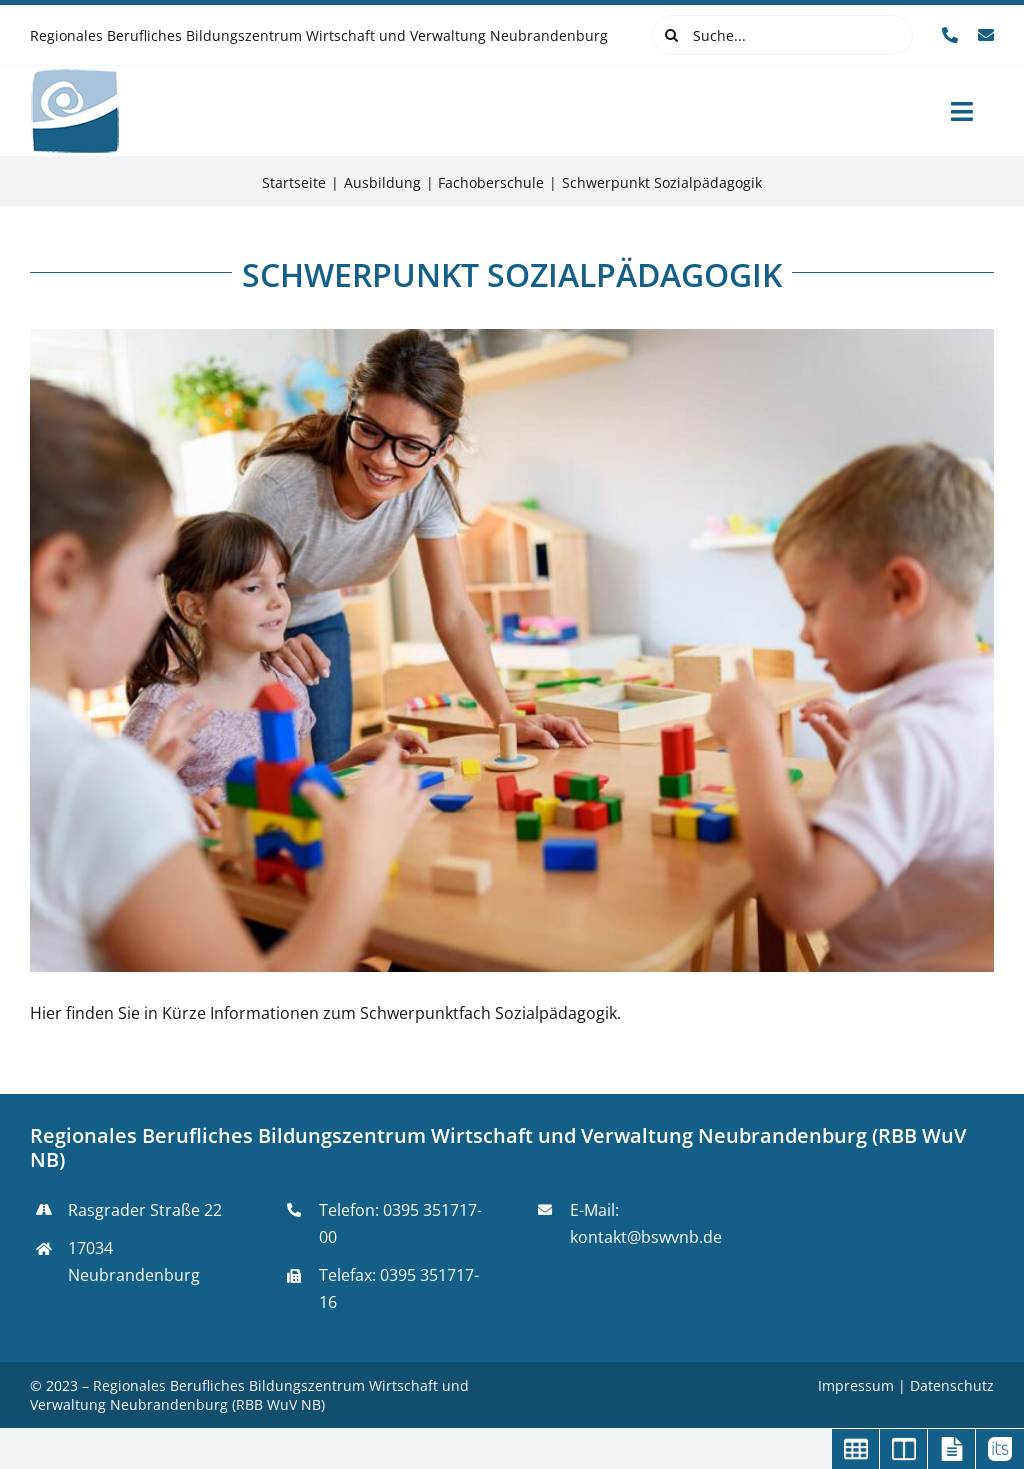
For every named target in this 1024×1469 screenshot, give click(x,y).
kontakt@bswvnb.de (646, 1237)
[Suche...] (782, 35)
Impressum (858, 1385)
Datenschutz (952, 1385)
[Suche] (672, 35)
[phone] (950, 35)
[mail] (986, 35)
